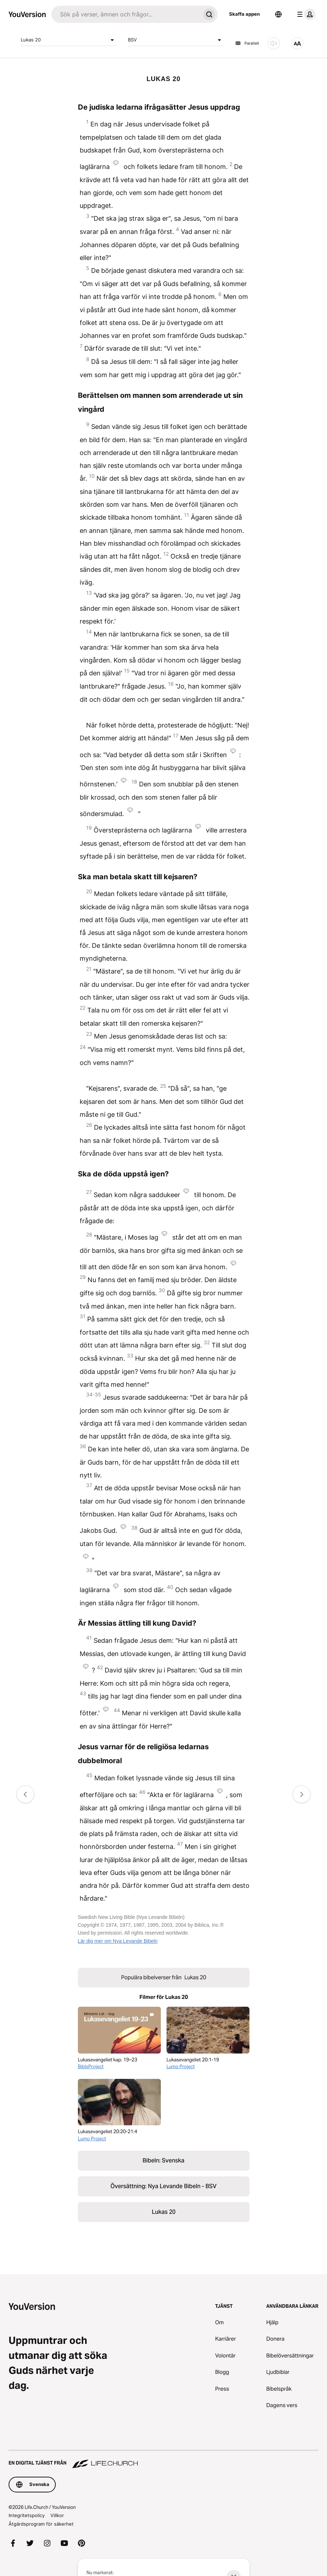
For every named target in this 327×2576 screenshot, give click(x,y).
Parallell (247, 43)
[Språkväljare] (278, 14)
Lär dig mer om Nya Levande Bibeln (118, 1941)
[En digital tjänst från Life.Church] (163, 2459)
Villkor (57, 2515)
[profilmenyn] (304, 14)
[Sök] (125, 14)
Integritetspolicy (27, 2515)
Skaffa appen (244, 14)
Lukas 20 (69, 40)
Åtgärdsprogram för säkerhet (41, 2524)
